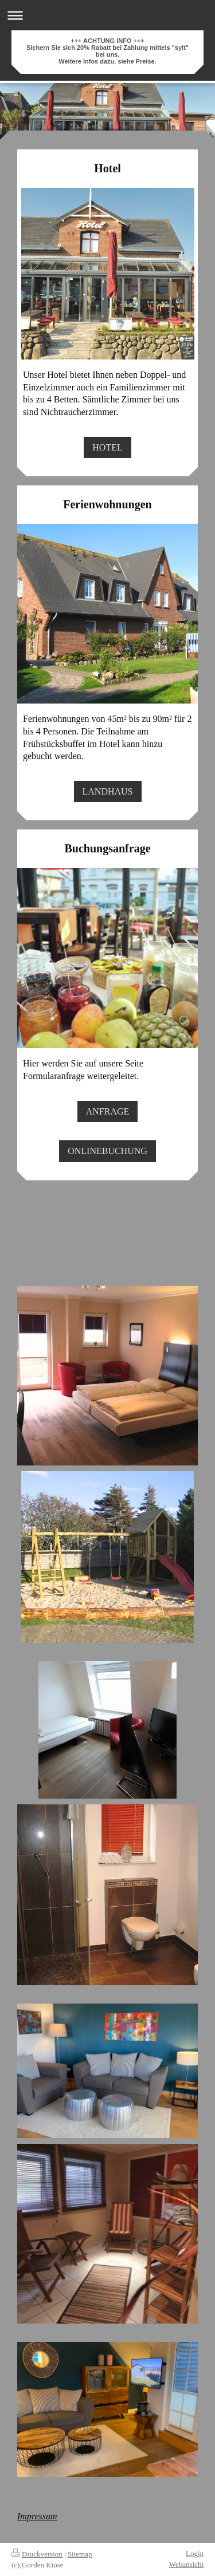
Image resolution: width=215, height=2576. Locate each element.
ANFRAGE (108, 1111)
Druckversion (36, 2554)
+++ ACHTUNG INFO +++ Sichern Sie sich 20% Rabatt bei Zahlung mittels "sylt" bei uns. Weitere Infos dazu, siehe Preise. (107, 51)
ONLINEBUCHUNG (107, 1151)
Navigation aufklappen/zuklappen (107, 15)
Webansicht (186, 2564)
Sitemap (80, 2554)
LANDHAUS (108, 791)
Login (195, 2553)
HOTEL (107, 447)
